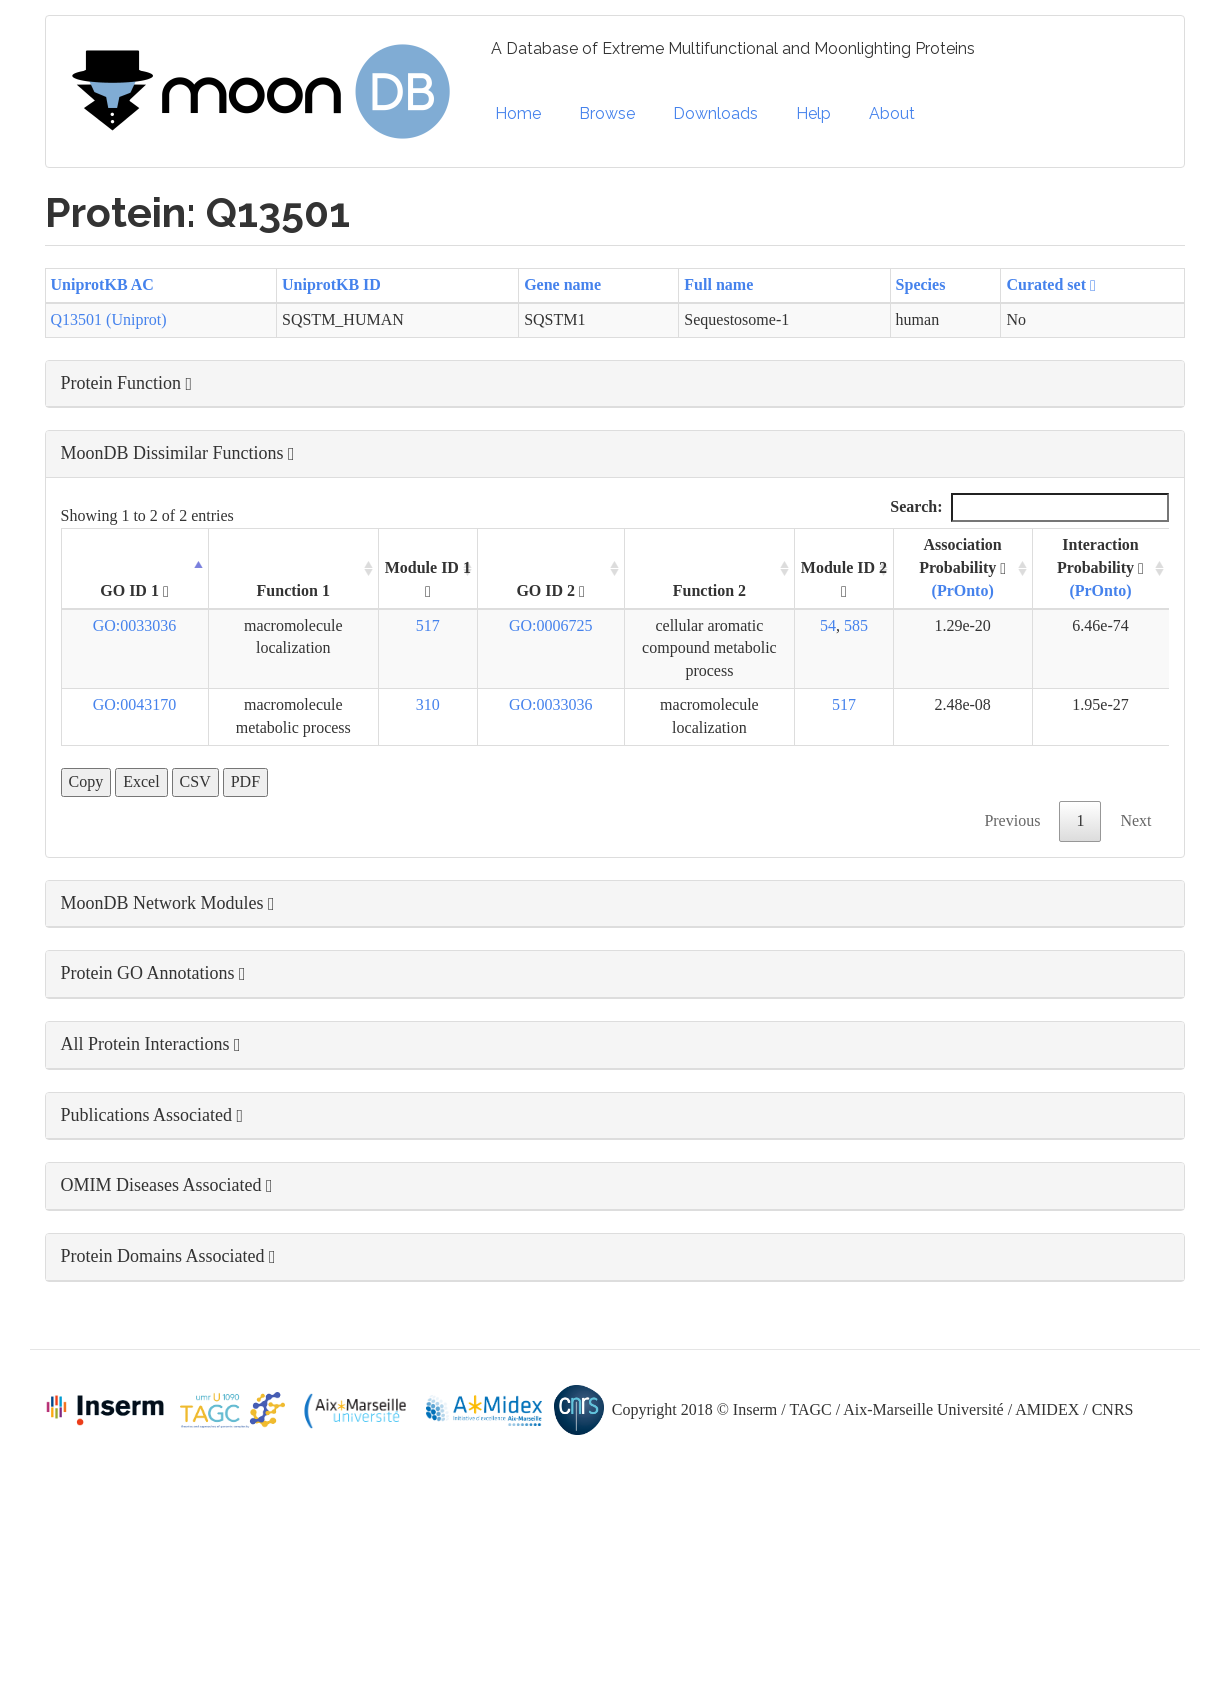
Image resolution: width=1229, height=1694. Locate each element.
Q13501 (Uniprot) (109, 319)
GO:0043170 (135, 704)
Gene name (562, 284)
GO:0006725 (551, 625)
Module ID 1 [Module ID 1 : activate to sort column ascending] (428, 579)
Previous (1012, 820)
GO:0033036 (135, 625)
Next (1135, 820)
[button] (615, 384)
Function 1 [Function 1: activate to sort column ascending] (293, 590)
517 (428, 625)
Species (921, 284)
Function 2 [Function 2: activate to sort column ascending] (709, 590)
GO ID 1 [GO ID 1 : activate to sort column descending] (134, 591)
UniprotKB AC (102, 284)
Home (518, 113)
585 (856, 625)
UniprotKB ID (331, 284)
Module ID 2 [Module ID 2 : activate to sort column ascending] (844, 579)
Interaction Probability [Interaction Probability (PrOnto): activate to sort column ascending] (1100, 567)
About (892, 113)
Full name (718, 284)
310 (428, 704)
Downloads (715, 113)
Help (813, 113)
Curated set (1050, 284)
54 (828, 625)
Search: (1029, 507)
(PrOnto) (963, 590)
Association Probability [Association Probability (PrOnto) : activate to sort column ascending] (962, 567)
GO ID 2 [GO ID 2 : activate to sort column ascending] (550, 591)
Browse (607, 113)
